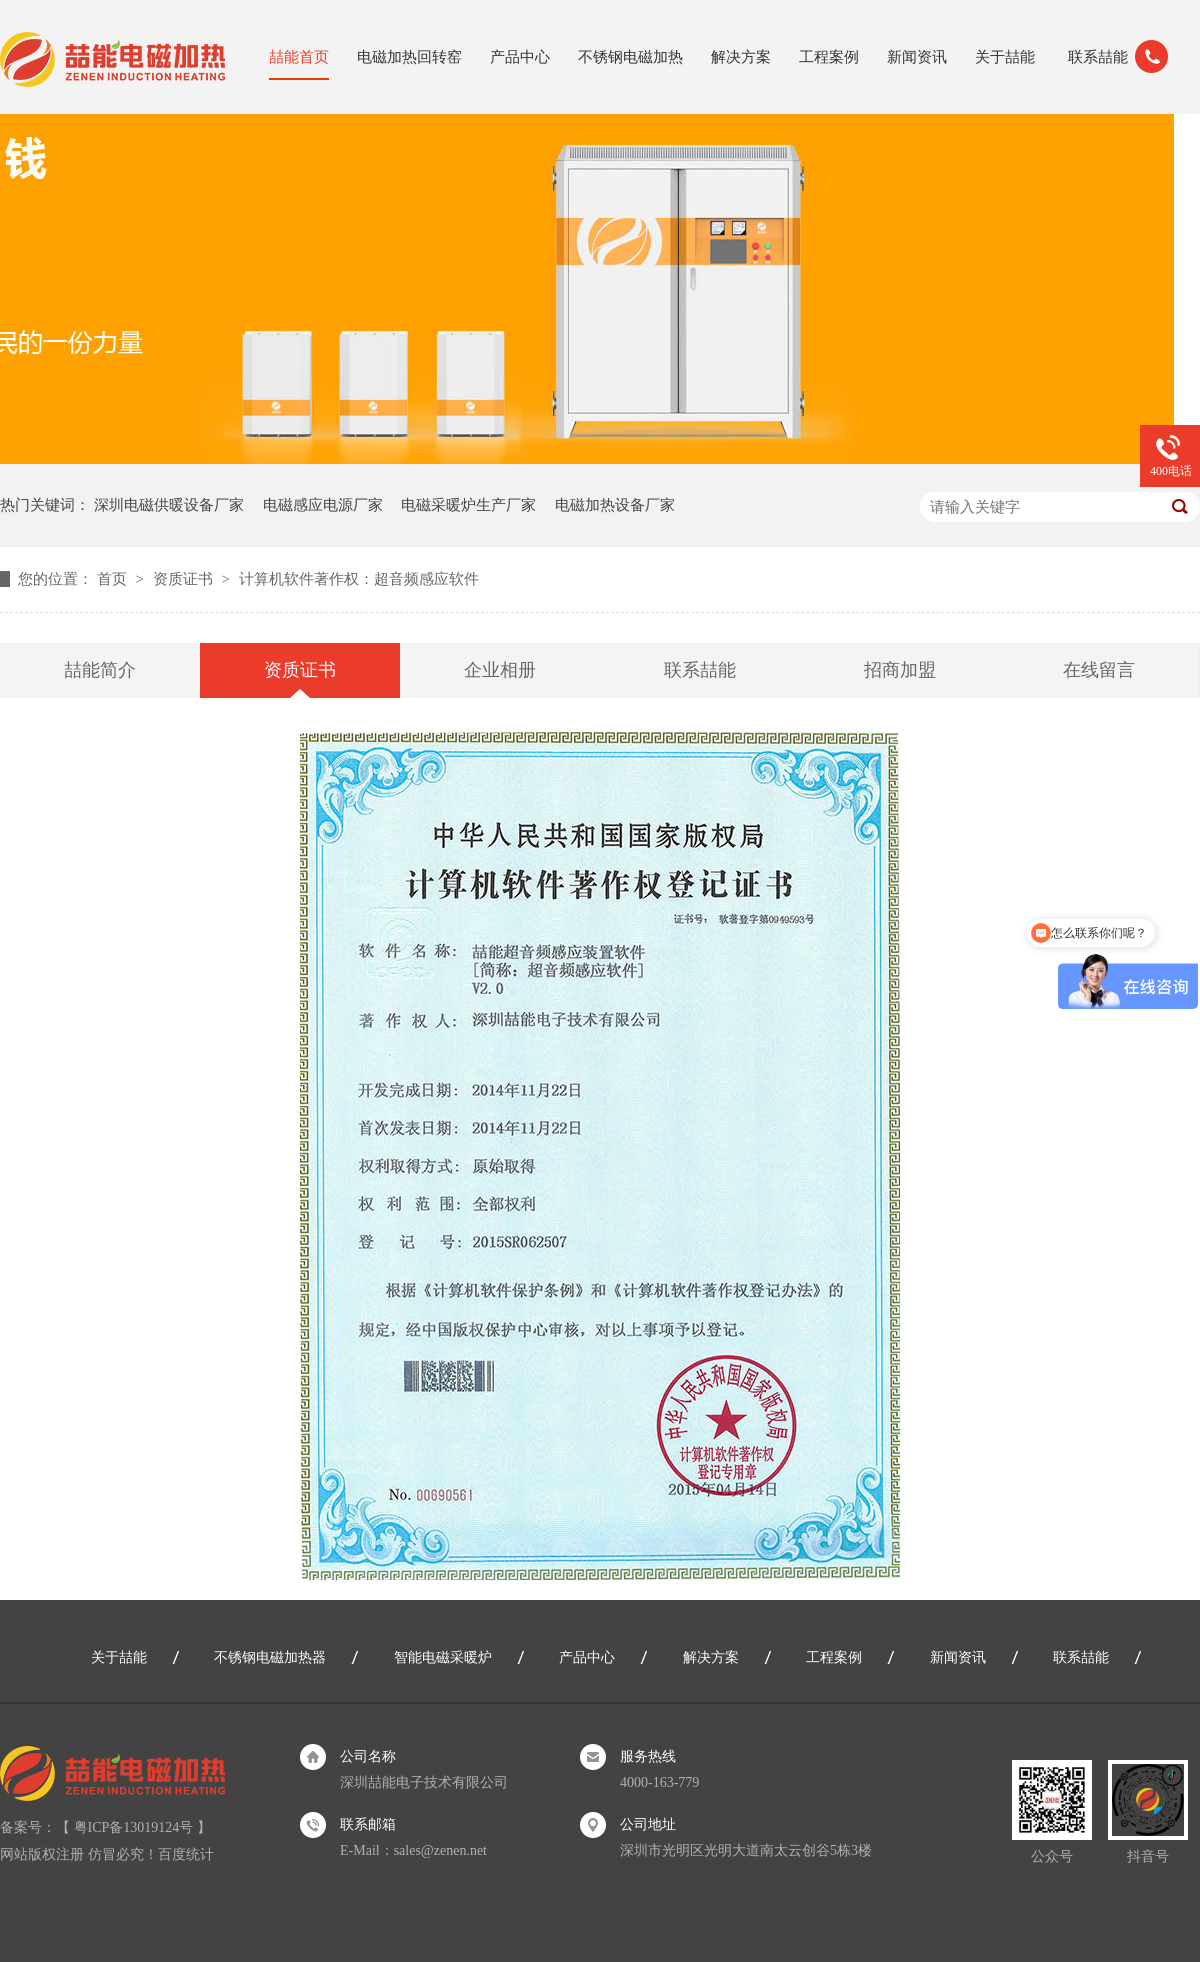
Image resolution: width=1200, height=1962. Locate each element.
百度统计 (186, 1854)
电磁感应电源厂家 (323, 505)
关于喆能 (1005, 57)
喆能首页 (299, 57)
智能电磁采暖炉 (443, 1657)
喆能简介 (100, 670)
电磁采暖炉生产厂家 (468, 505)
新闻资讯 (917, 57)
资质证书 (185, 579)
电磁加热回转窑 (409, 57)
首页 (114, 579)
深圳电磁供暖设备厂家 (169, 505)
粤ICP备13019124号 (134, 1827)
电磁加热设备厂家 (615, 505)
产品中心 (520, 57)
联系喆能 (1098, 57)
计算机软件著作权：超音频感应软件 (359, 579)
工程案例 (829, 57)
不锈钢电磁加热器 (270, 1657)
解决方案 (741, 57)
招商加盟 (900, 670)
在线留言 (1099, 670)
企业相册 (500, 670)
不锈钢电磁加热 (630, 57)
